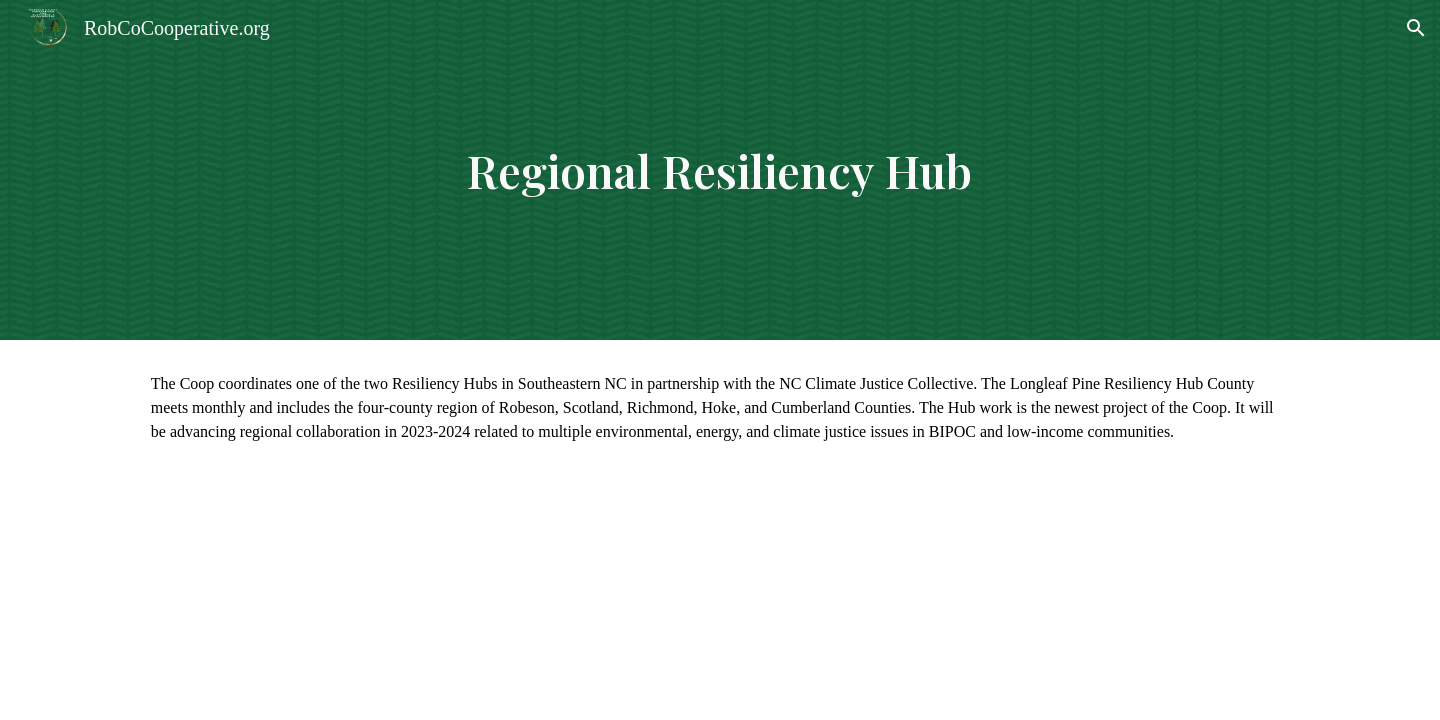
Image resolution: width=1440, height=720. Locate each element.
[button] (1416, 28)
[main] (720, 170)
